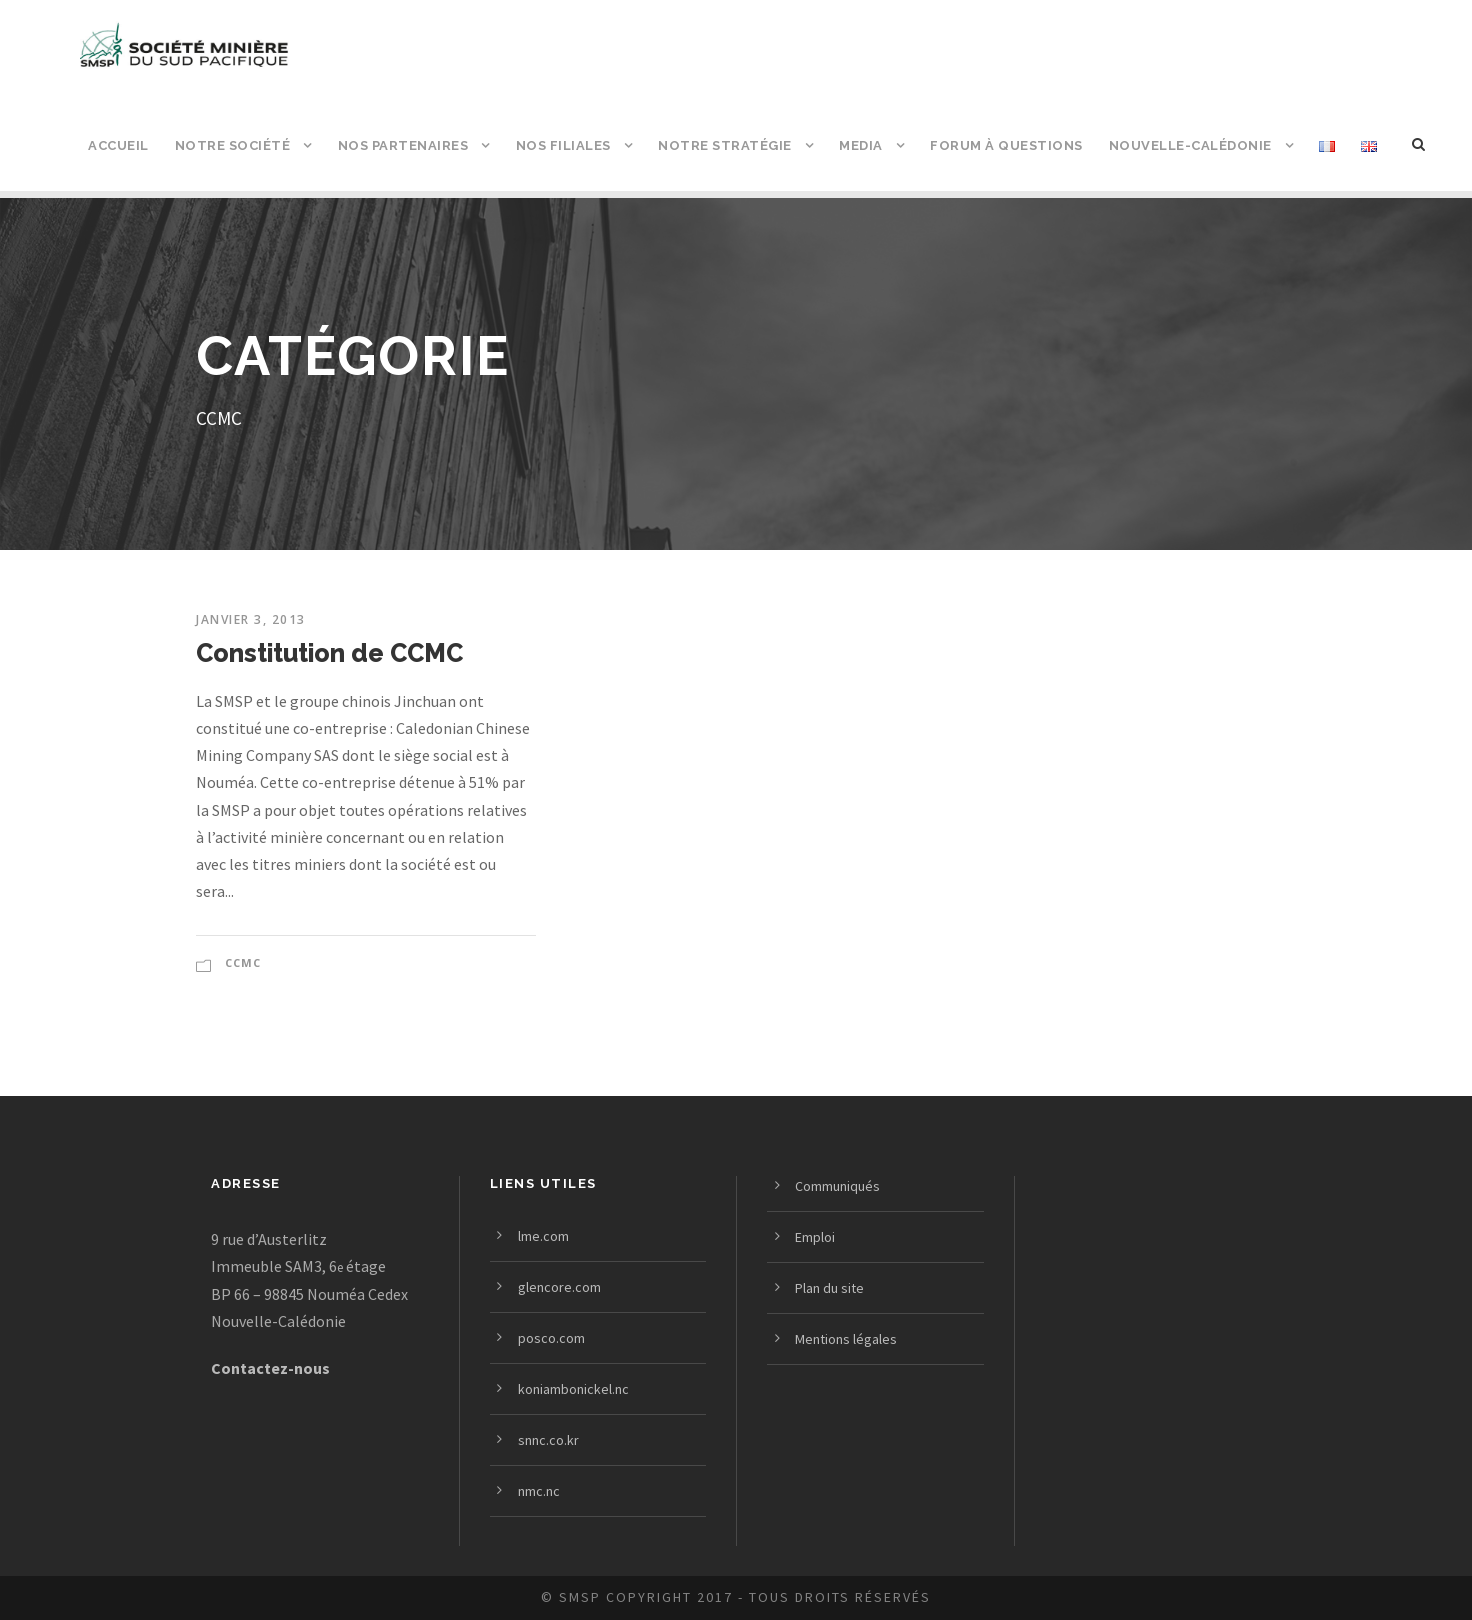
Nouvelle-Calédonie (1190, 145)
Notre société (233, 145)
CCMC (243, 962)
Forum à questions (1006, 145)
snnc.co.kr (548, 1440)
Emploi (815, 1237)
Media (861, 145)
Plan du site (829, 1288)
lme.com (543, 1236)
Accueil (118, 145)
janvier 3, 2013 (251, 619)
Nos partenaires (403, 145)
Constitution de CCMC (329, 653)
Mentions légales (846, 1339)
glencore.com (559, 1287)
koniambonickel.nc (573, 1389)
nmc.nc (539, 1491)
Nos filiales (563, 145)
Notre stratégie (725, 145)
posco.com (551, 1338)
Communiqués (837, 1186)
